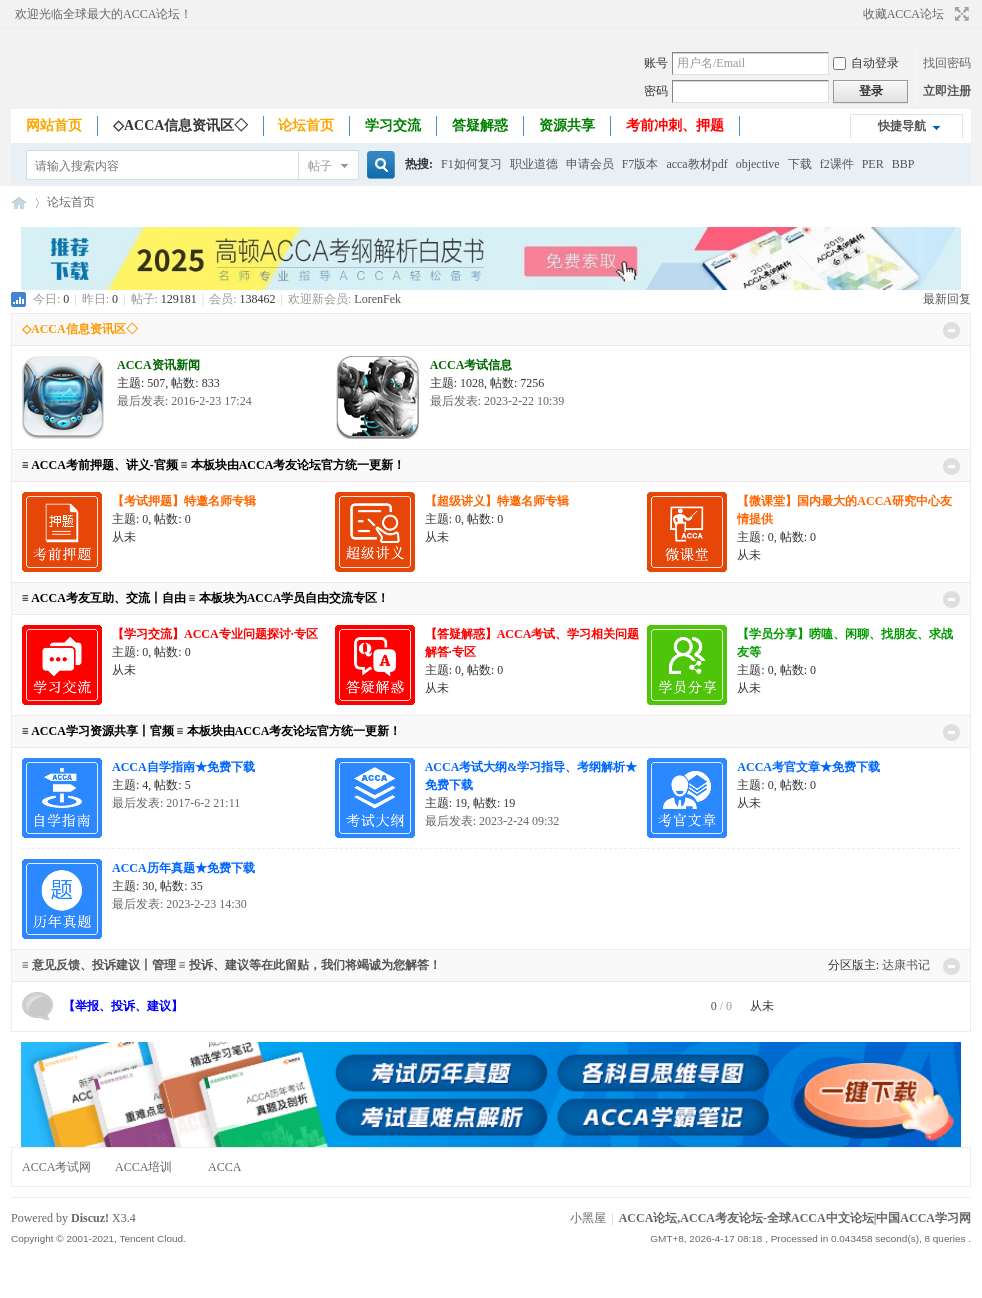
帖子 (320, 166)
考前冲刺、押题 (675, 125)
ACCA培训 (143, 1167)
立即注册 (947, 91)
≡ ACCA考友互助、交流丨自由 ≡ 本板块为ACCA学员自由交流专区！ (205, 598)
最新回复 (947, 299)
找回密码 (947, 63)
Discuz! (90, 1218)
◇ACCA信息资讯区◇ (180, 125)
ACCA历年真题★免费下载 (183, 868)
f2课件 (837, 164)
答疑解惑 (480, 125)
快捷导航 (902, 126)
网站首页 (54, 125)
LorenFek (377, 299)
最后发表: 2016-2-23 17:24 (184, 401)
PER (873, 164)
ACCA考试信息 (471, 365)
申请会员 (590, 164)
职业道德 (534, 164)
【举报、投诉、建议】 (123, 1006)
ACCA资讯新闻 (158, 365)
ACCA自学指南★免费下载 (183, 767)
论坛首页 (306, 125)
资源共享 (567, 125)
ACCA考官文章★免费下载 (808, 767)
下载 (800, 164)
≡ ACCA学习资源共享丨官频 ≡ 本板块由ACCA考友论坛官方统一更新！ (211, 731)
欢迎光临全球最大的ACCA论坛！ (103, 14)
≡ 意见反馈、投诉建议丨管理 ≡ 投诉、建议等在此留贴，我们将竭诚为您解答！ (231, 965)
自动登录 (866, 63)
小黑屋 (588, 1218)
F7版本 (640, 164)
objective (758, 164)
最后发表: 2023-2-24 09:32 (492, 821)
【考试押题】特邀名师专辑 (184, 501)
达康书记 (906, 965)
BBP (903, 164)
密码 (656, 91)
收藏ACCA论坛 (903, 14)
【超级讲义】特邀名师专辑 (497, 501)
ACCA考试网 (56, 1167)
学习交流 (393, 125)
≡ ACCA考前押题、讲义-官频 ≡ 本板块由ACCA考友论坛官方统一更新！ (213, 465)
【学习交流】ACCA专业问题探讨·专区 (215, 634)
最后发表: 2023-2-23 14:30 (179, 904)
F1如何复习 (471, 164)
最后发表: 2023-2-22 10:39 (497, 401)
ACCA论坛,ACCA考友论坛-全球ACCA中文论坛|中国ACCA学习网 (19, 202)
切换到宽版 (959, 14)
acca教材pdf (696, 164)
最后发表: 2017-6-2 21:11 (176, 803)
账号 (656, 63)
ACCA (224, 1167)
